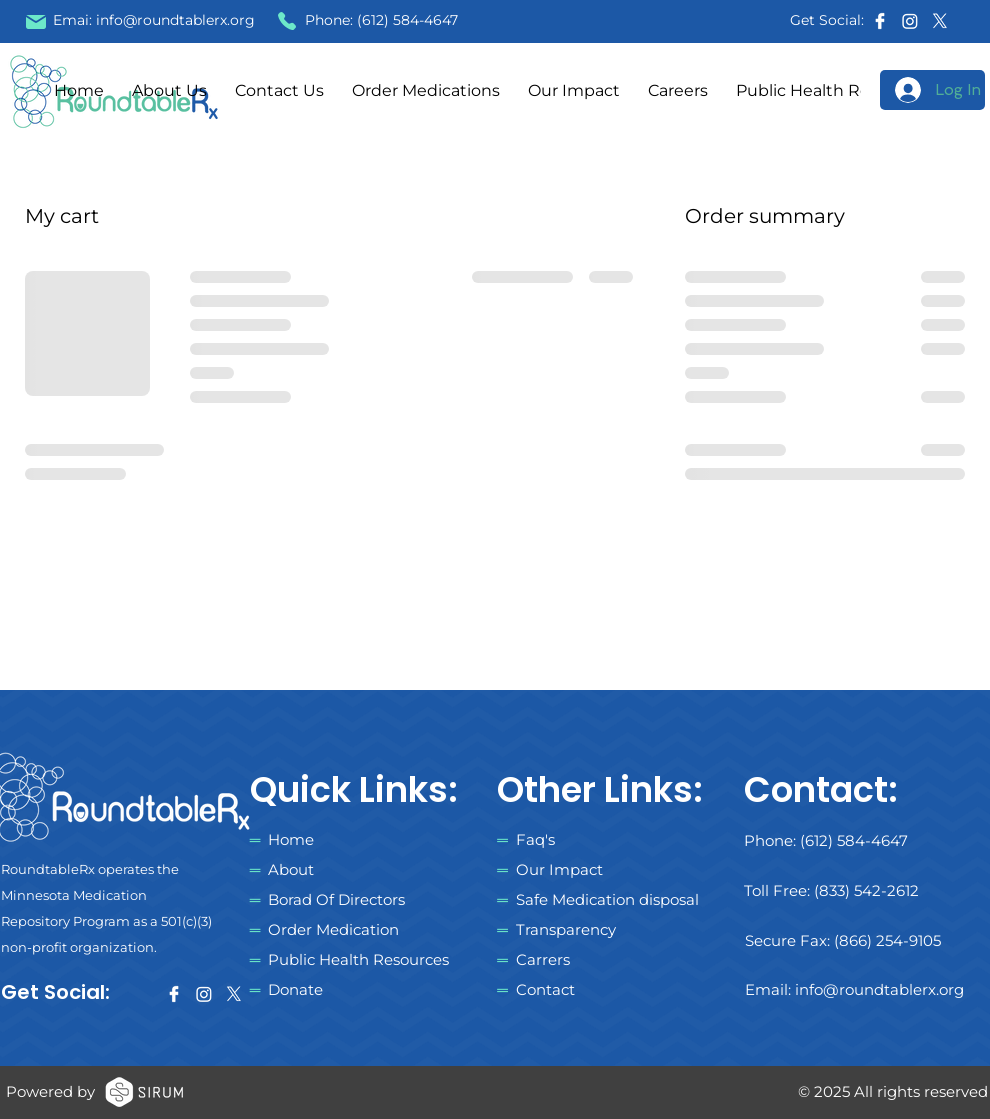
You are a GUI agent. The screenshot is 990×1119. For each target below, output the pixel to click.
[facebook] (880, 21)
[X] (940, 21)
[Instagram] (910, 21)
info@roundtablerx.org (175, 20)
